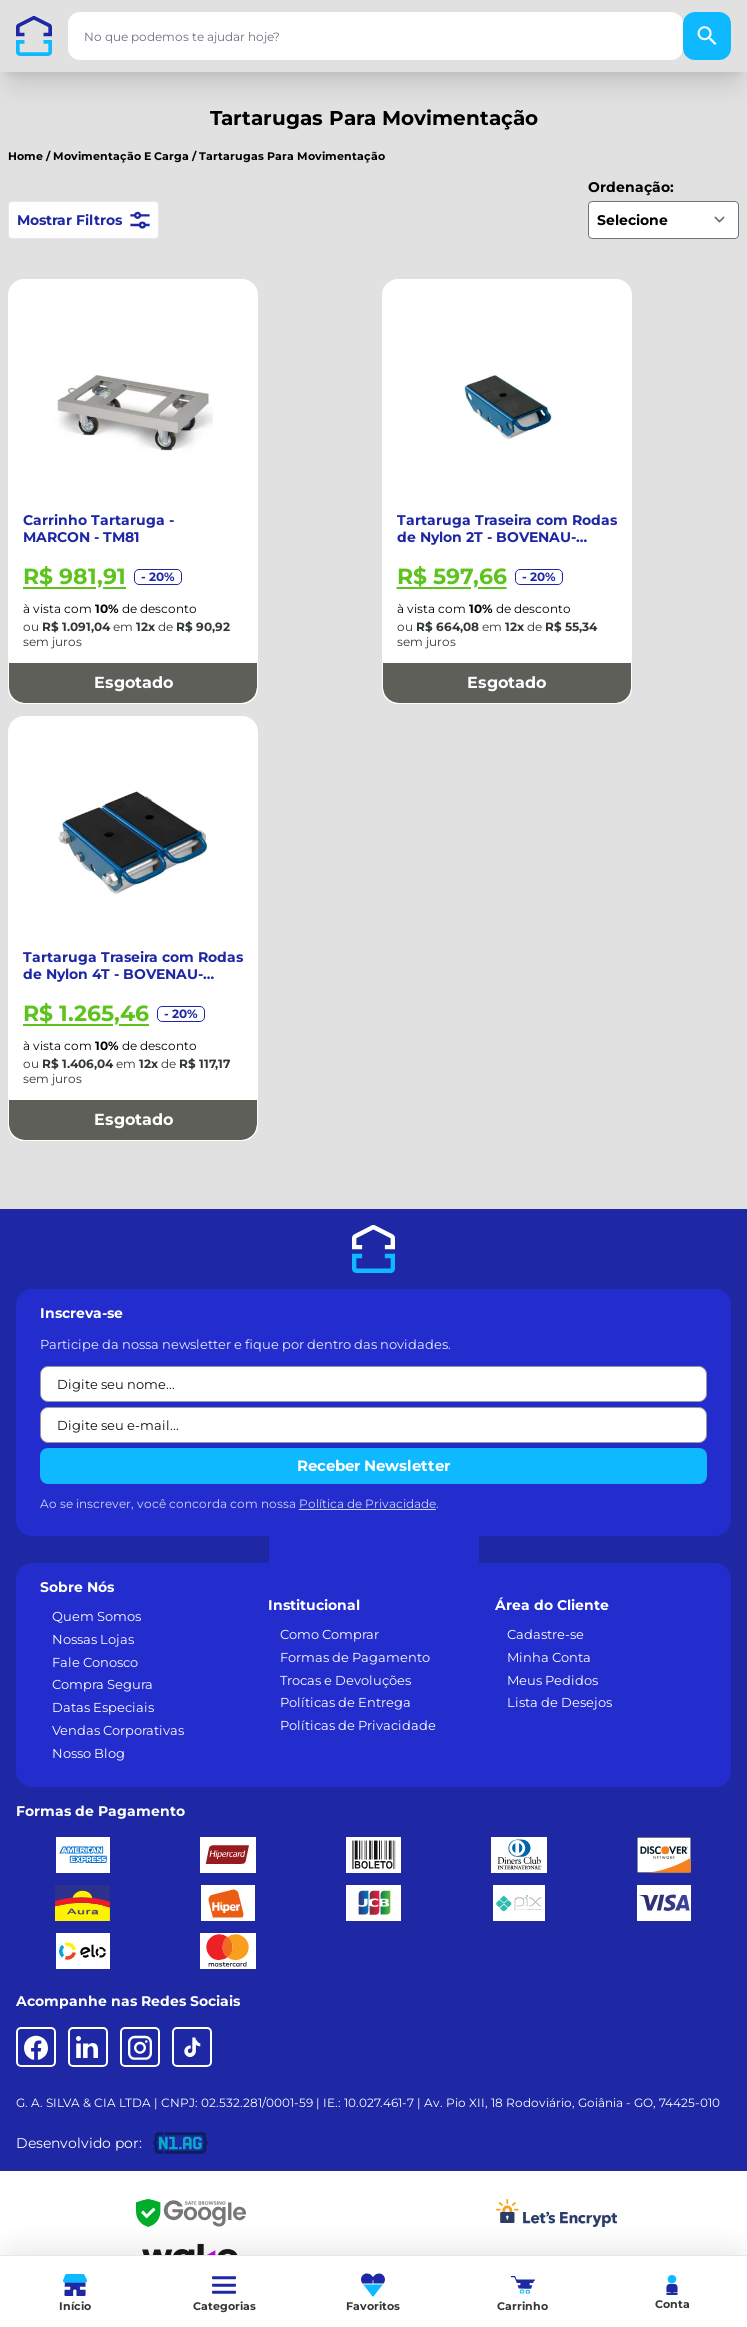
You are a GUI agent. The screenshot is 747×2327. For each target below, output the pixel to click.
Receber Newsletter (373, 1465)
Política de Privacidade (367, 1503)
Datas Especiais (103, 1707)
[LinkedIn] (88, 2047)
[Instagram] (140, 2047)
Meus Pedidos (552, 1680)
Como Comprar (329, 1634)
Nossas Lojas (93, 1639)
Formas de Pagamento (355, 1657)
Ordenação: (631, 187)
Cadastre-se (545, 1634)
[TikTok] (192, 2047)
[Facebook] (36, 2047)
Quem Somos (96, 1616)
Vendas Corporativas (118, 1730)
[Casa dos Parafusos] (34, 36)
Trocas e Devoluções (345, 1680)
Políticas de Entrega (345, 1702)
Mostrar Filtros (83, 220)
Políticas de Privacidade (358, 1725)
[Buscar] (707, 36)
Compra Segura (102, 1684)
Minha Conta (549, 1657)
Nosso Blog (88, 1753)
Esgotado (133, 682)
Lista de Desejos (559, 1702)
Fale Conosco (95, 1662)
